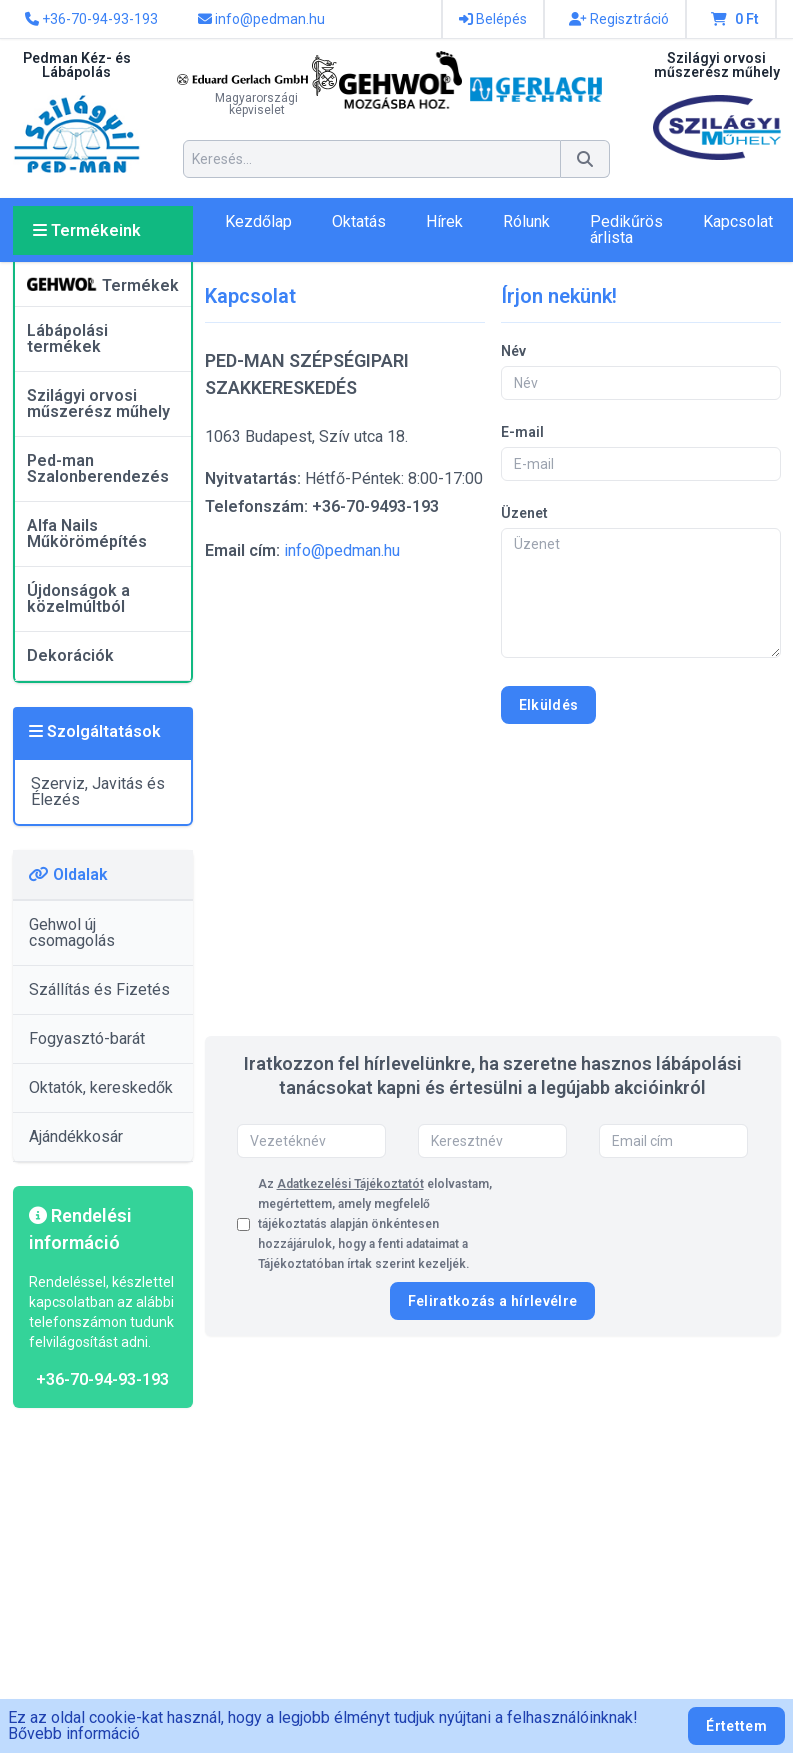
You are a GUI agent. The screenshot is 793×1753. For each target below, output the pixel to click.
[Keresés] (585, 159)
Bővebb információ (74, 1733)
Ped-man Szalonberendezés (98, 468)
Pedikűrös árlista (626, 229)
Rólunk (526, 221)
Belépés (493, 19)
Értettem (736, 1726)
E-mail (522, 432)
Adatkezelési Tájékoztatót (350, 1184)
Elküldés (549, 705)
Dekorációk (70, 655)
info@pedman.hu (261, 19)
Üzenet (524, 513)
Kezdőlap (258, 221)
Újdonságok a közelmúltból (78, 598)
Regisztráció (619, 19)
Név (513, 351)
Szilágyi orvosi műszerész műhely (98, 403)
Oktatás (359, 221)
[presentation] (597, 1224)
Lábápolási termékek (67, 338)
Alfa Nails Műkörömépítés (87, 533)
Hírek (444, 221)
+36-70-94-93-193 (91, 19)
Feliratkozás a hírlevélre (493, 1301)
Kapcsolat (738, 221)
